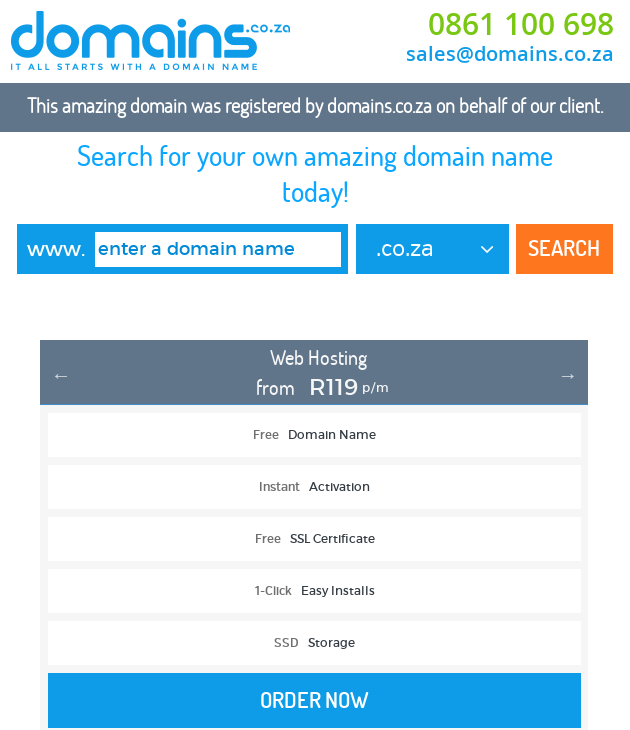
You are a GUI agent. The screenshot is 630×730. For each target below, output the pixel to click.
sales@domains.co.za (510, 53)
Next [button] (568, 375)
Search (564, 248)
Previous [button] (61, 375)
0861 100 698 (521, 24)
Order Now (314, 700)
